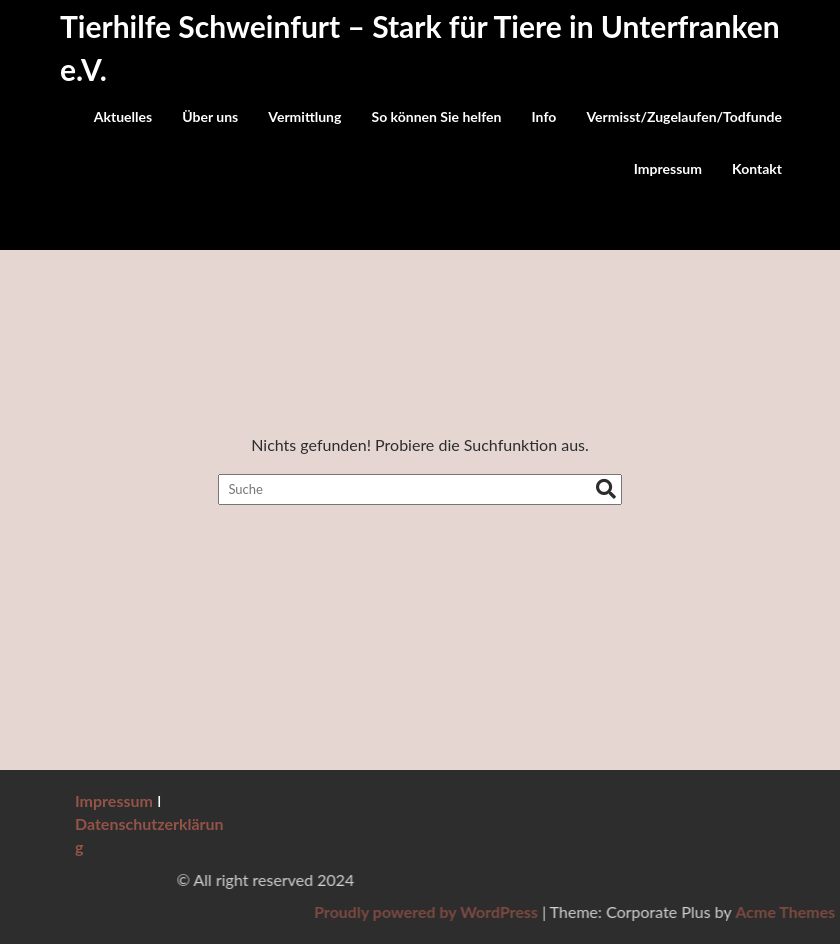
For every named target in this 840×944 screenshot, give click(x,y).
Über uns (210, 116)
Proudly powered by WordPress (622, 911)
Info (544, 116)
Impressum (668, 168)
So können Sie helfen (437, 116)
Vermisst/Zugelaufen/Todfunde (684, 116)
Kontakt (757, 168)
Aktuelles (123, 116)
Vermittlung (304, 116)
